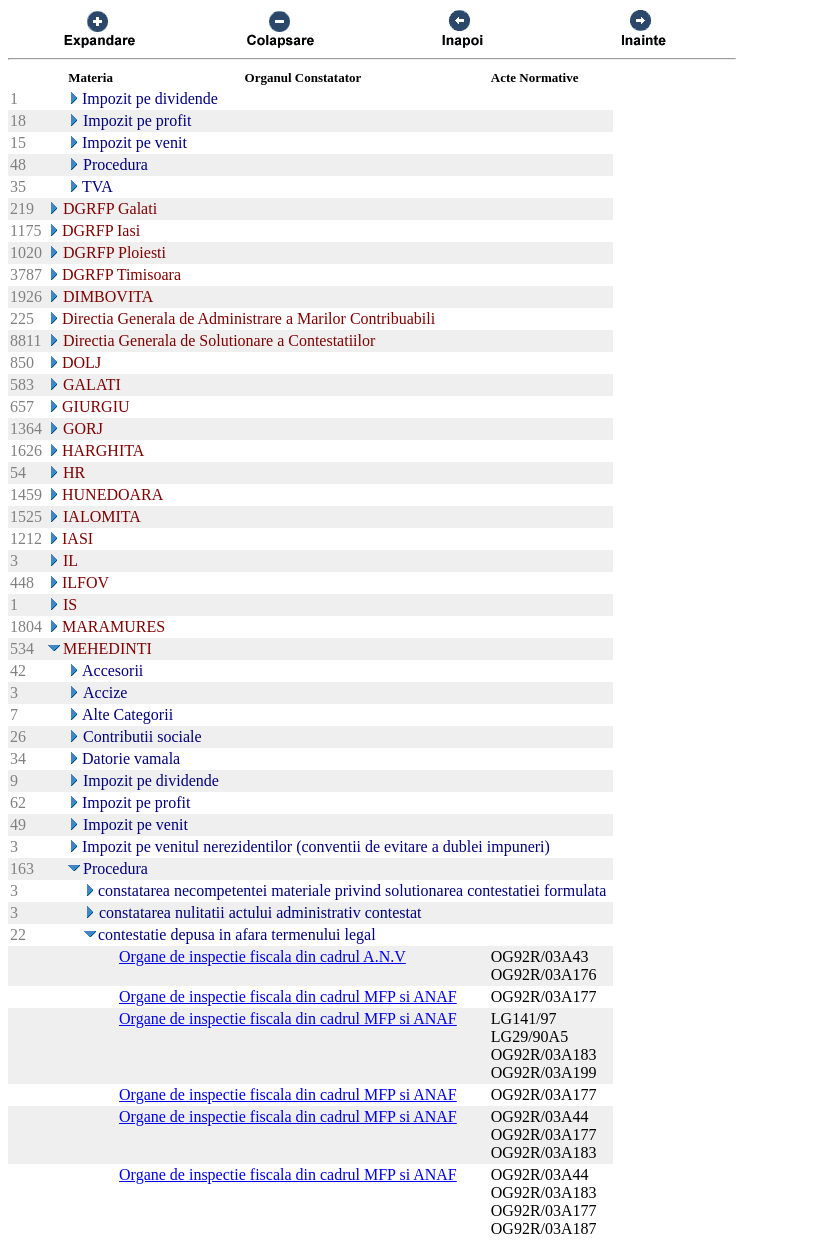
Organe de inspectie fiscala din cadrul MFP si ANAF (288, 996)
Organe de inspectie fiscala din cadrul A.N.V (262, 956)
